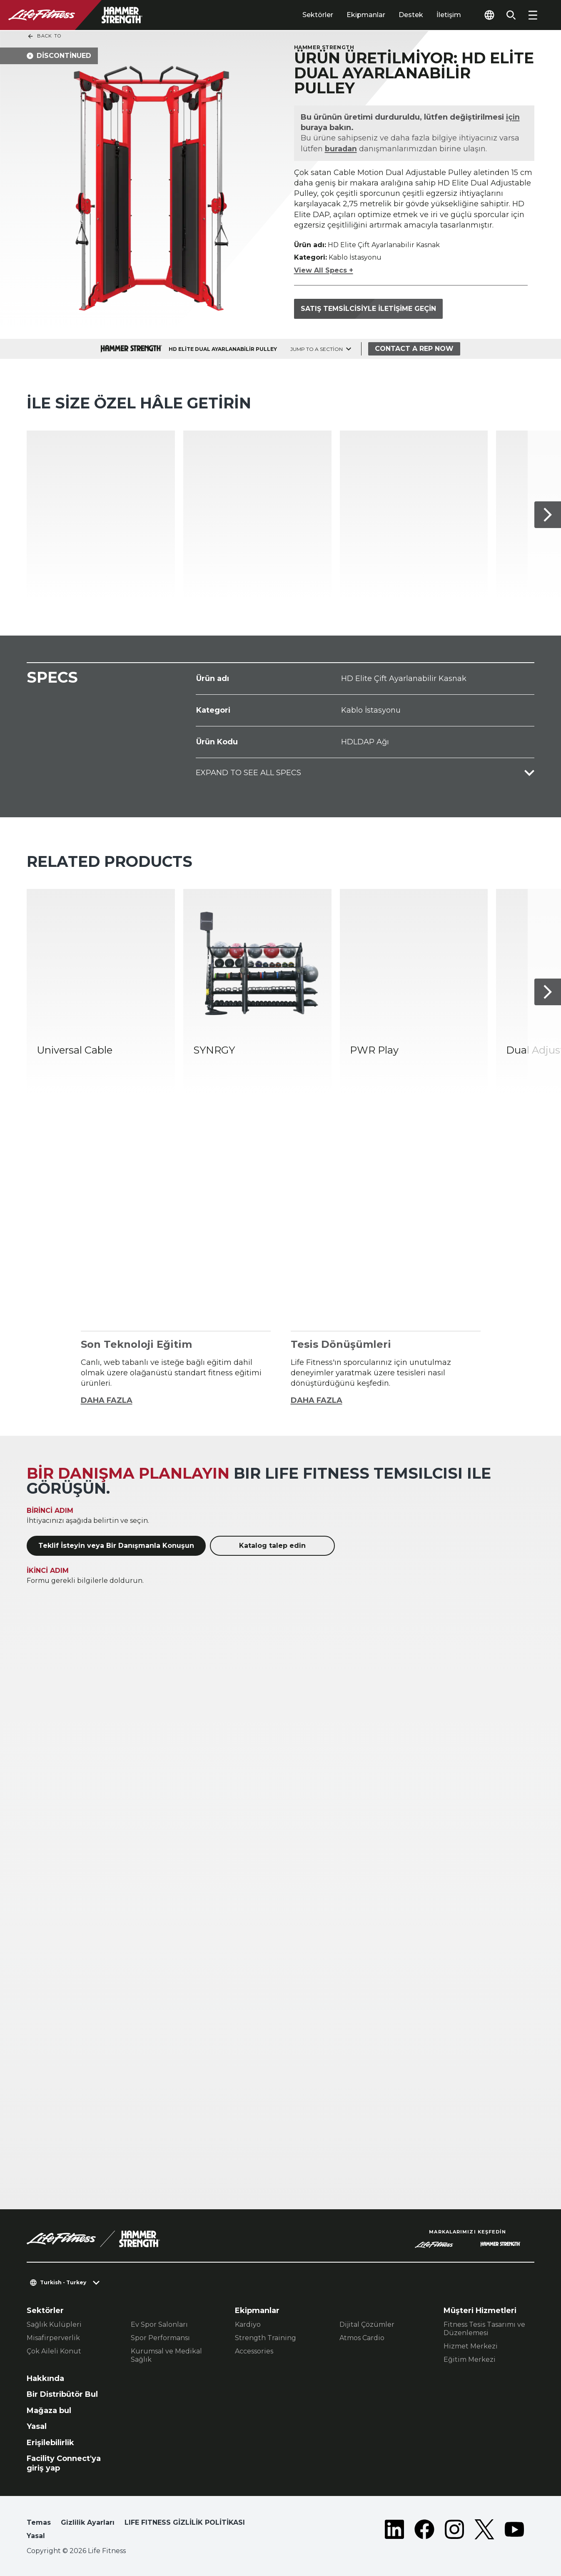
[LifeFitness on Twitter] (484, 2531)
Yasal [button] (36, 2536)
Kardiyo (248, 2324)
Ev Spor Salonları (159, 2324)
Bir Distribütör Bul (62, 2394)
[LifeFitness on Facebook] (424, 2531)
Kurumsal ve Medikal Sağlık (166, 2355)
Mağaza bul (49, 2410)
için (513, 117)
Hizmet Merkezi (471, 2346)
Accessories (254, 2351)
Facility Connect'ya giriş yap (64, 2463)
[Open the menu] (532, 15)
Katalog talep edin (272, 1546)
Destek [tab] (411, 15)
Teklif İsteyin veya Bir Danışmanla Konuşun (116, 1546)
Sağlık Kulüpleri (54, 2324)
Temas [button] (39, 2522)
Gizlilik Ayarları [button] (88, 2522)
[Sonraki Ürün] (547, 514)
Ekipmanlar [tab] (366, 15)
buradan (341, 148)
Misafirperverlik (53, 2338)
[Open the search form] (511, 15)
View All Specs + (323, 270)
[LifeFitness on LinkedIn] (394, 2531)
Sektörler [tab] (317, 15)
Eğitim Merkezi (470, 2359)
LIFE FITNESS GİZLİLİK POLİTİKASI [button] (185, 2522)
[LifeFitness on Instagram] (454, 2531)
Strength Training (265, 2338)
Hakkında (45, 2378)
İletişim (448, 15)
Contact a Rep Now (414, 349)
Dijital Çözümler (366, 2324)
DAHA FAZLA (106, 1400)
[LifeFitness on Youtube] (514, 2531)
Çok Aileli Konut (54, 2351)
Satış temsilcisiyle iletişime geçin (368, 309)
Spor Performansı (160, 2338)
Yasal (37, 2426)
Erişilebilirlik (50, 2442)
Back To (44, 36)
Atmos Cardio (361, 2338)
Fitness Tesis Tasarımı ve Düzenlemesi (484, 2329)
